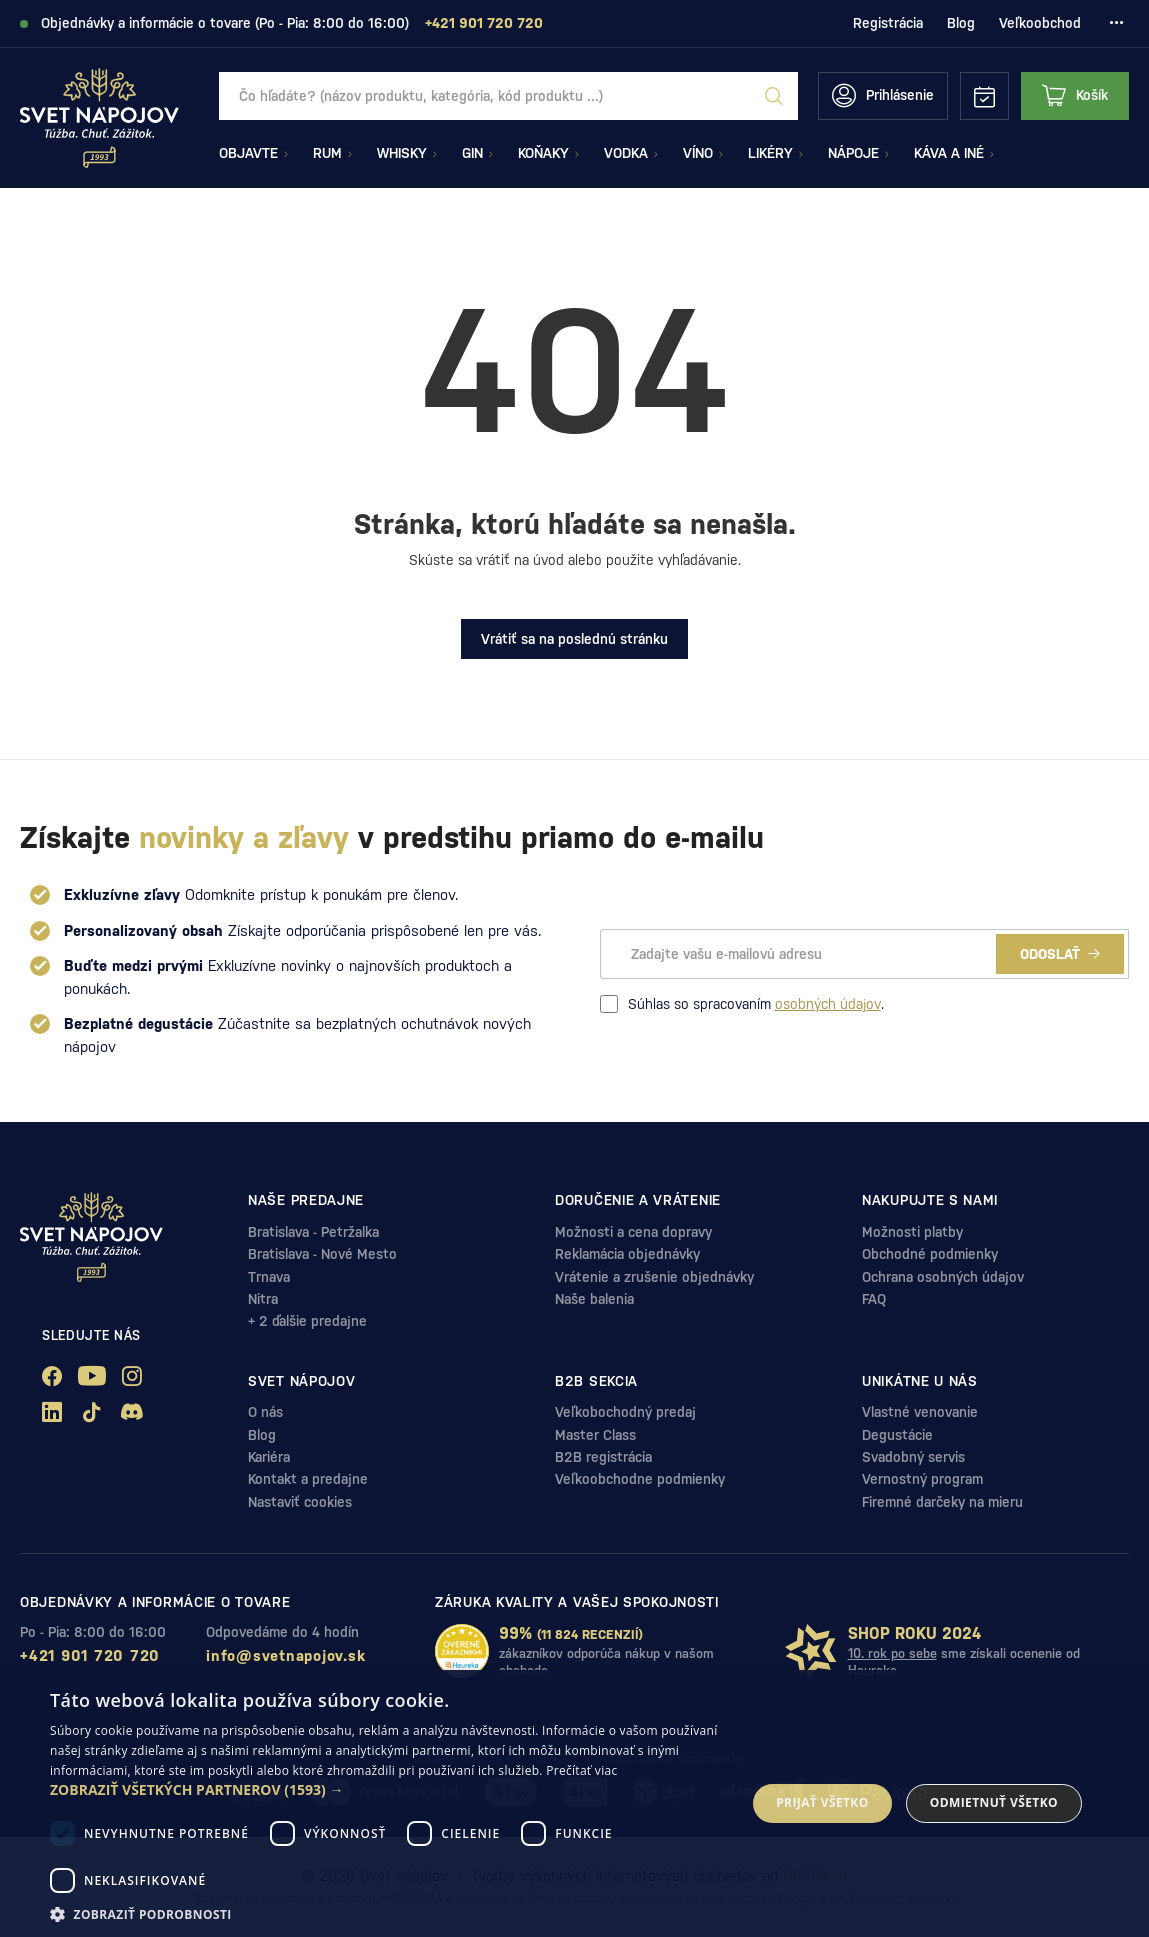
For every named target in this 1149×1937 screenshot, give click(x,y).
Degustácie (897, 1435)
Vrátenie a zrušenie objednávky (654, 1277)
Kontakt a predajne (308, 1479)
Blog (961, 23)
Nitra (263, 1299)
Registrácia (888, 23)
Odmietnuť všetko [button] (994, 1802)
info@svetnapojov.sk (285, 1655)
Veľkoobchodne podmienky (640, 1479)
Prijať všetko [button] (822, 1802)
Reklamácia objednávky (627, 1254)
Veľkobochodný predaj (625, 1412)
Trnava (269, 1277)
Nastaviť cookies (300, 1502)
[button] (387, 1790)
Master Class (595, 1435)
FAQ (874, 1299)
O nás (265, 1412)
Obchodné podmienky (930, 1254)
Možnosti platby (912, 1232)
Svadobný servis (913, 1457)
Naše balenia (594, 1299)
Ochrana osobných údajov (943, 1277)
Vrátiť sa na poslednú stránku (574, 639)
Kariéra (269, 1457)
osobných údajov (828, 1004)
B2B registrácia (603, 1457)
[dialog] (574, 1803)
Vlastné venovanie (920, 1412)
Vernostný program (922, 1479)
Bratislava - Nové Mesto (322, 1254)
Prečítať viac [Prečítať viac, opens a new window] (581, 1770)
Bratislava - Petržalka (313, 1232)
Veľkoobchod (1040, 23)
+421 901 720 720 (90, 1655)
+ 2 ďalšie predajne (307, 1321)
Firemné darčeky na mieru (942, 1502)
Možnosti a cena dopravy (633, 1232)
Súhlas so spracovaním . (742, 1004)
